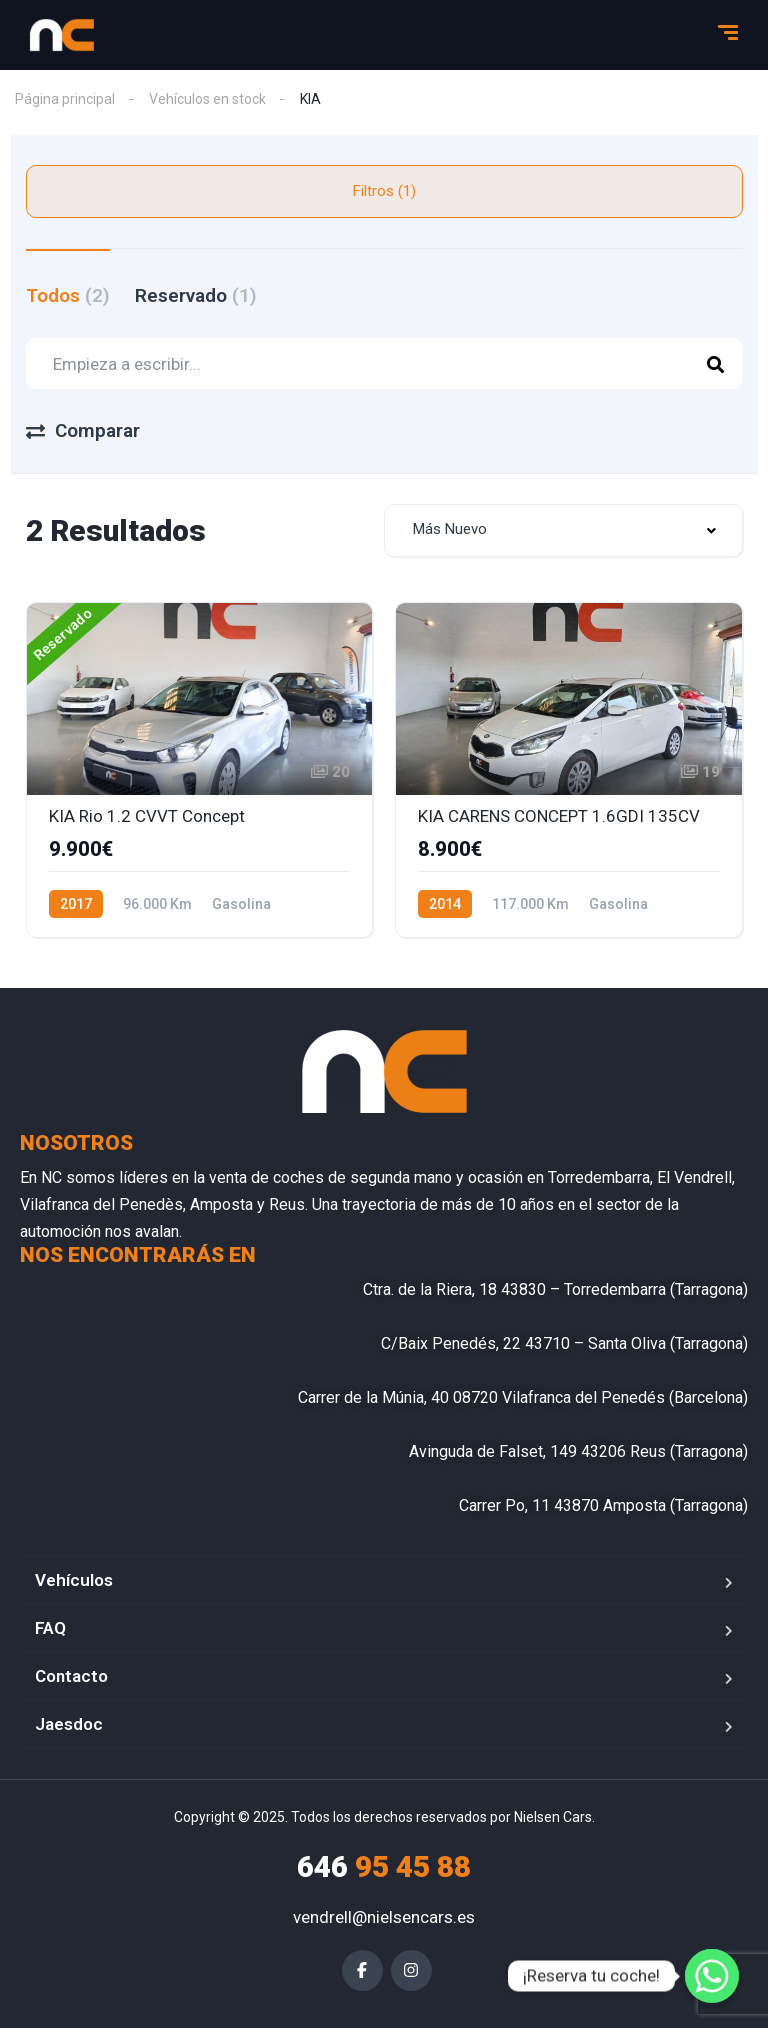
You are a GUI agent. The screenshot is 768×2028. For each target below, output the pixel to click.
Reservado (196, 295)
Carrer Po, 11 (504, 1505)
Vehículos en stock (207, 99)
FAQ (50, 1628)
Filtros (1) (384, 191)
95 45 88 (384, 1866)
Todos (68, 295)
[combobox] (563, 530)
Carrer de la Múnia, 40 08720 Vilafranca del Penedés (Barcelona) (523, 1397)
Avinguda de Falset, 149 (493, 1451)
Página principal (65, 99)
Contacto (71, 1676)
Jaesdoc (69, 1724)
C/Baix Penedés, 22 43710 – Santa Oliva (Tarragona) (564, 1343)
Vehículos (74, 1580)
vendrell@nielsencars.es (384, 1917)
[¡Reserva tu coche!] (712, 1976)
